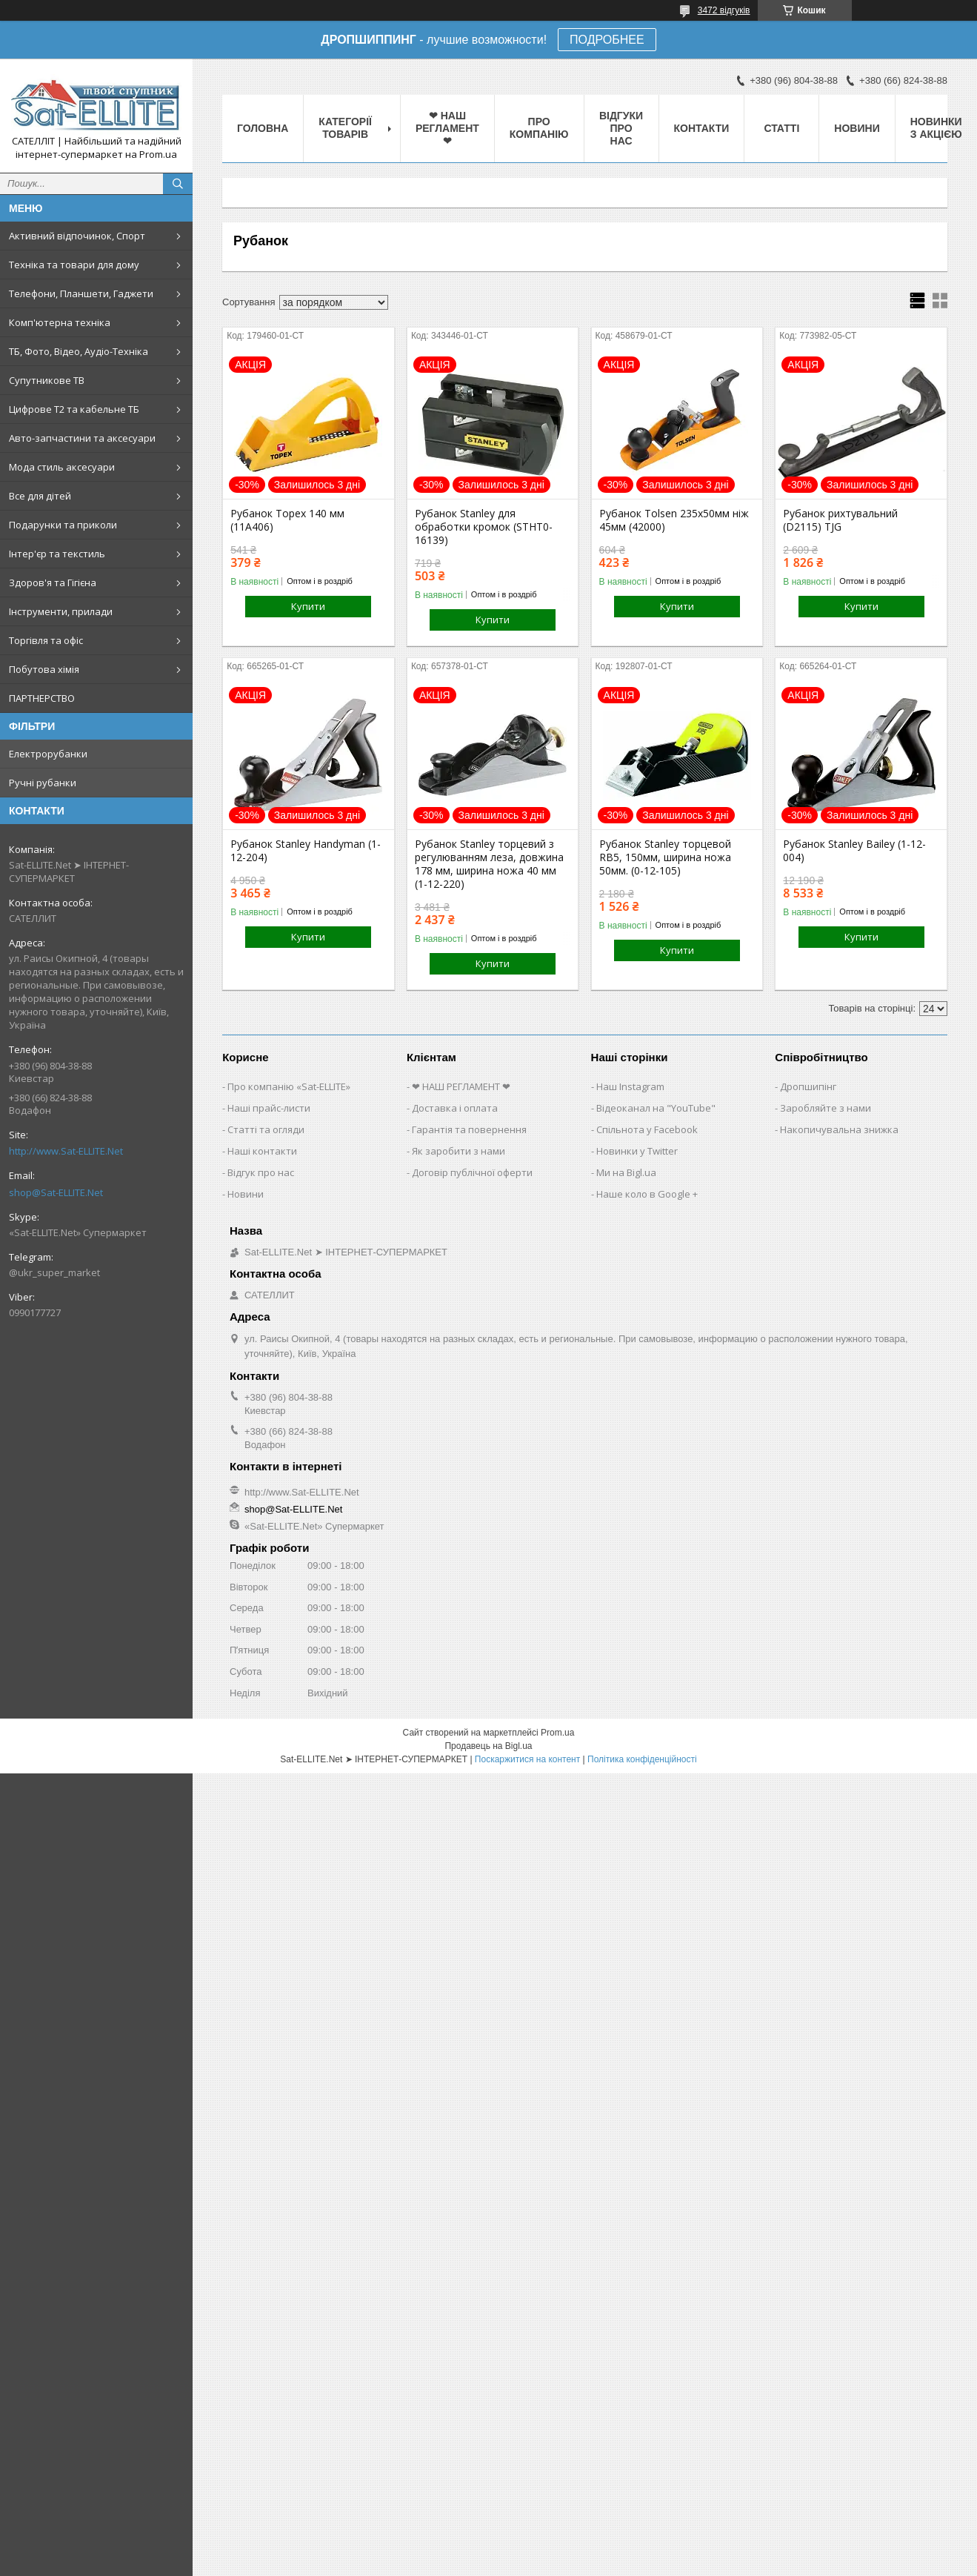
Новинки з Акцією (936, 128)
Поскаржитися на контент (527, 1759)
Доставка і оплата (455, 1108)
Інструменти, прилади (61, 611)
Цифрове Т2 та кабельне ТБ (74, 409)
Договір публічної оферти (472, 1172)
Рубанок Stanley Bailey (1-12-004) (854, 850)
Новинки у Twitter (637, 1151)
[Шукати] (178, 184)
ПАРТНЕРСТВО (42, 698)
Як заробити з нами (458, 1151)
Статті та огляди (265, 1129)
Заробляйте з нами (825, 1108)
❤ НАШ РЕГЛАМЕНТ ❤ (447, 128)
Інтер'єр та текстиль (57, 553)
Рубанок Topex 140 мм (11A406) (287, 520)
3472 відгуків (724, 10)
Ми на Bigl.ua (626, 1172)
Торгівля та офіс (46, 640)
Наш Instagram (630, 1086)
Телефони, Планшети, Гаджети (81, 293)
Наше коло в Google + (647, 1194)
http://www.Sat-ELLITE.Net (66, 1151)
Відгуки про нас (621, 128)
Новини (856, 128)
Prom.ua (557, 1732)
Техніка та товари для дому (74, 264)
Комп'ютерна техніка (59, 322)
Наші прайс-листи (268, 1108)
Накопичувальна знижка (839, 1129)
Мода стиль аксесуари (62, 467)
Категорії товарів (345, 128)
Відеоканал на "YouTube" (656, 1108)
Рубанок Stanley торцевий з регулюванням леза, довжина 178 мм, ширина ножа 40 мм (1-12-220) (489, 864)
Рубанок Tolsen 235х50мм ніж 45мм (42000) (674, 520)
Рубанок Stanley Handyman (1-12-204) (305, 850)
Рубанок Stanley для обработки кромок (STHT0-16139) (484, 527)
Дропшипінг (808, 1086)
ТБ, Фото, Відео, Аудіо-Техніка (78, 351)
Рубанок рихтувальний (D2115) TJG (840, 520)
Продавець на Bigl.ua (488, 1746)
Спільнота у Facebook (647, 1129)
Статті (781, 128)
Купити (308, 606)
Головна (262, 128)
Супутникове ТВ (46, 380)
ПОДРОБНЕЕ (607, 39)
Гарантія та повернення (469, 1129)
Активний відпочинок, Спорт (77, 235)
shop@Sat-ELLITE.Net (56, 1192)
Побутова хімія (44, 669)
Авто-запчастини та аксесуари (82, 438)
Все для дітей (40, 495)
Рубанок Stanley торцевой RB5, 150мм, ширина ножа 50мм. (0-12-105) (665, 857)
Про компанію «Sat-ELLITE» (288, 1086)
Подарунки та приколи (63, 524)
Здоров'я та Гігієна (52, 582)
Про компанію (539, 128)
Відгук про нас (260, 1172)
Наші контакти (262, 1151)
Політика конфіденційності (642, 1759)
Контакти (702, 128)
